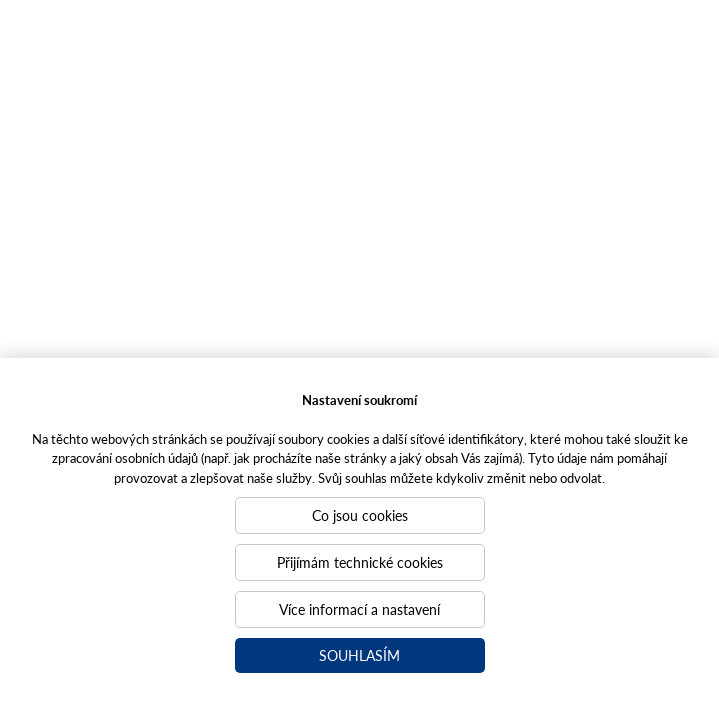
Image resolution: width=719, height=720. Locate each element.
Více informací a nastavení (359, 609)
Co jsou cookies (360, 515)
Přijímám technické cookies (360, 562)
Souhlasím (359, 655)
